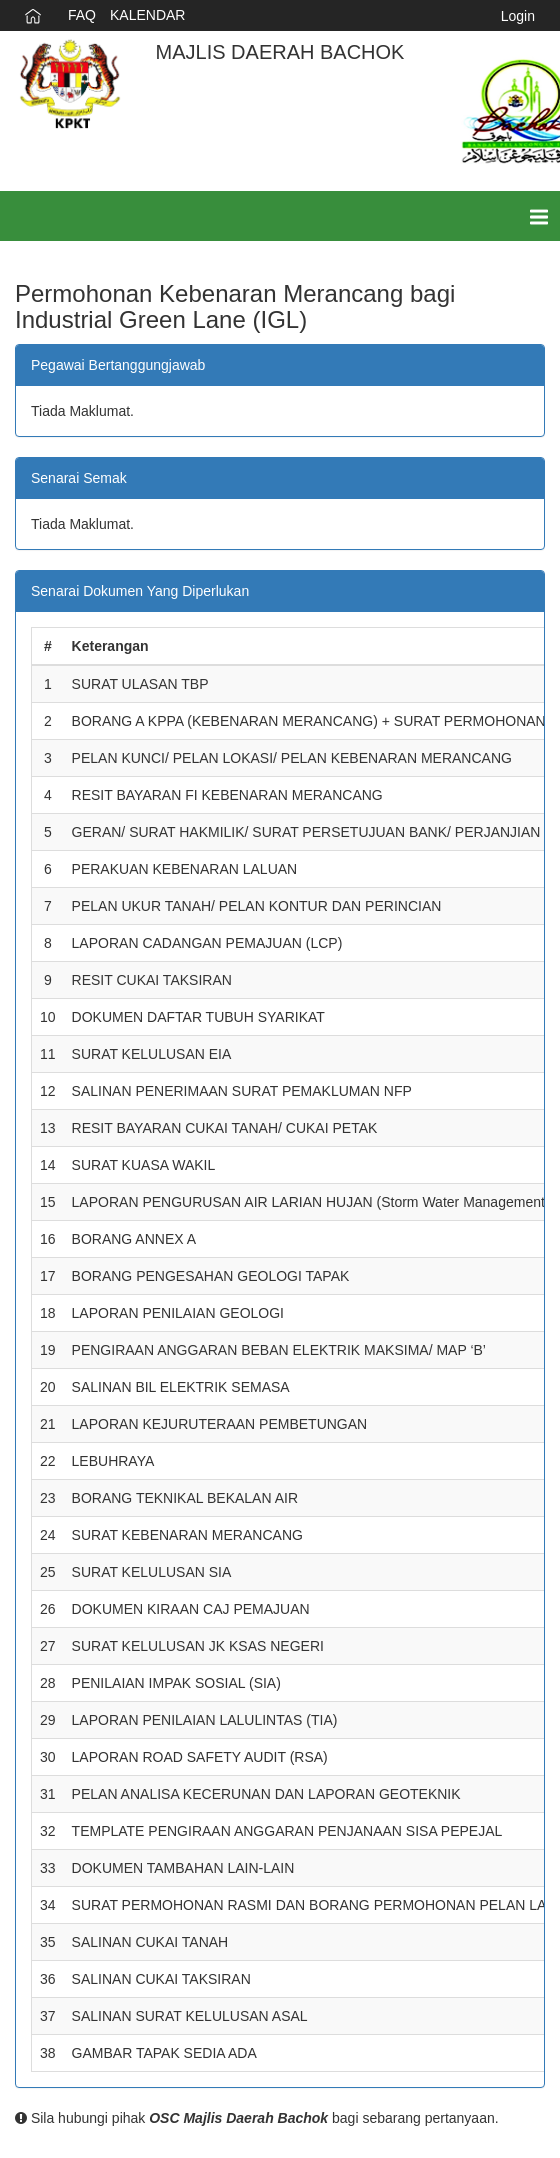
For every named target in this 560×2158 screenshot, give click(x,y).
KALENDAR (147, 15)
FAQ (82, 15)
